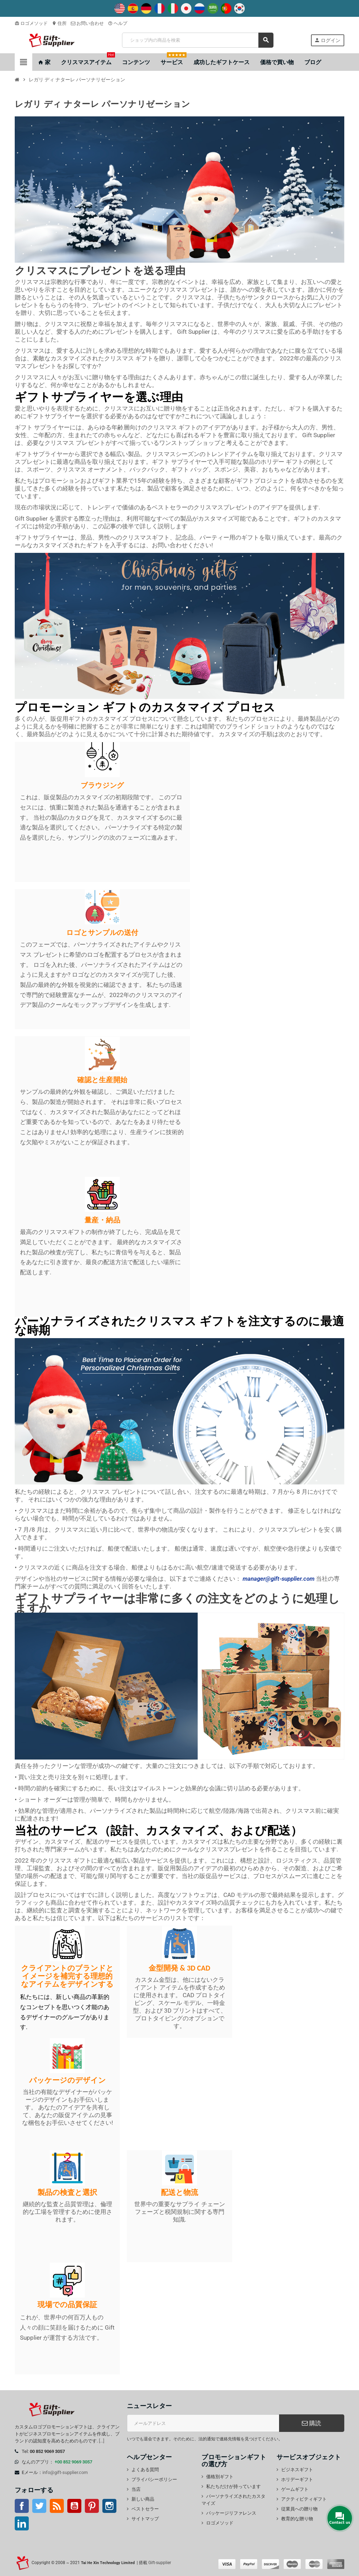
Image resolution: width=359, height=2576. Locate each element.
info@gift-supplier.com (65, 2472)
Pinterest (92, 2506)
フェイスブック (22, 2506)
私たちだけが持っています (233, 2486)
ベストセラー (145, 2508)
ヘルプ (117, 23)
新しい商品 (142, 2499)
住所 (59, 23)
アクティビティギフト (304, 2499)
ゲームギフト (295, 2489)
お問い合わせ (87, 23)
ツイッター (39, 2506)
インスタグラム (109, 2506)
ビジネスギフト (297, 2469)
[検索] (197, 40)
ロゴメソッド (31, 23)
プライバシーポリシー (154, 2479)
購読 (311, 2423)
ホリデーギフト (297, 2479)
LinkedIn (22, 2523)
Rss (57, 2506)
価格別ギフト (219, 2476)
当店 (136, 2489)
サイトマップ (145, 2518)
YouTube (74, 2506)
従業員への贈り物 (299, 2508)
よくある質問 (145, 2469)
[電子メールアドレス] (203, 2423)
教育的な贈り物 (297, 2518)
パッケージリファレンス (231, 2513)
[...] (101, 2440)
